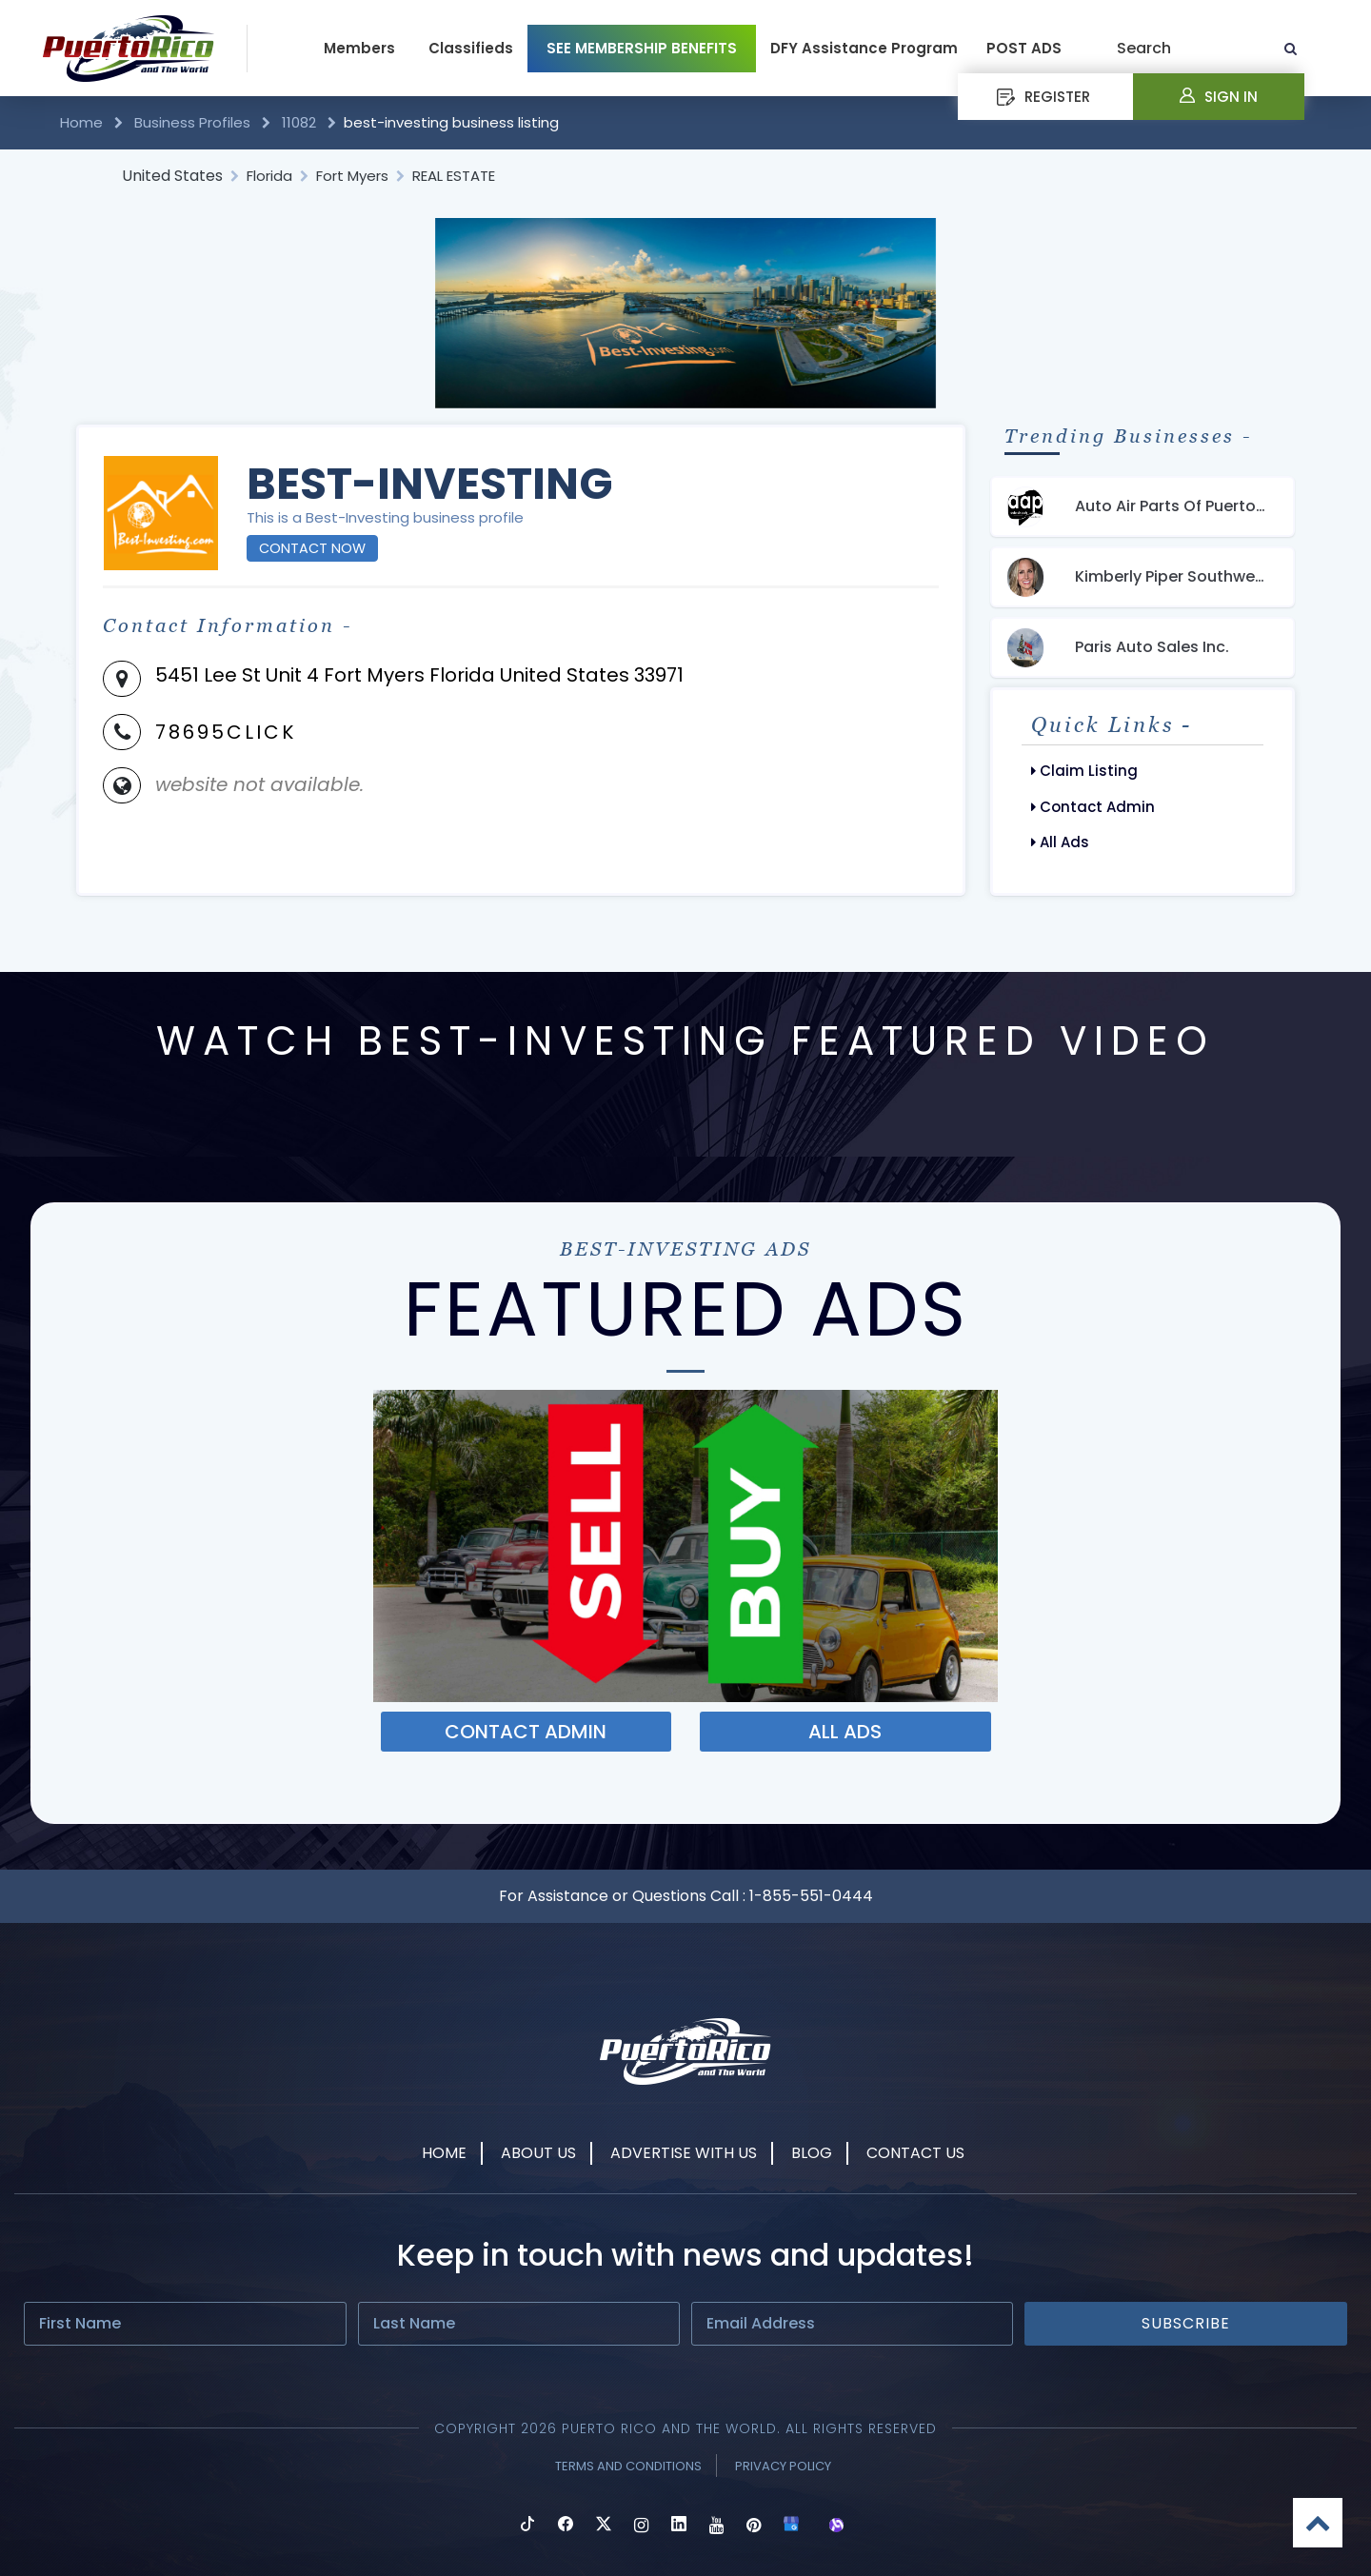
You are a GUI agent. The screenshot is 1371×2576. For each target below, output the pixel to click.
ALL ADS (845, 1731)
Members (359, 48)
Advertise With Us (683, 2153)
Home (83, 122)
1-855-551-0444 (811, 1896)
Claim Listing (1084, 771)
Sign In (1219, 97)
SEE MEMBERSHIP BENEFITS (641, 48)
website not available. (259, 784)
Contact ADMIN (525, 1731)
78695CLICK (225, 732)
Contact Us (915, 2153)
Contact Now (312, 548)
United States (172, 176)
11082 (299, 122)
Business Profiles (192, 122)
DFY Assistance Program (864, 48)
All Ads (1060, 842)
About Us (538, 2153)
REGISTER (1043, 97)
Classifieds (470, 48)
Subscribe (1186, 2323)
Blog (811, 2153)
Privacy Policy (783, 2466)
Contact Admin (1093, 807)
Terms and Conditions (628, 2466)
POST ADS (1024, 48)
